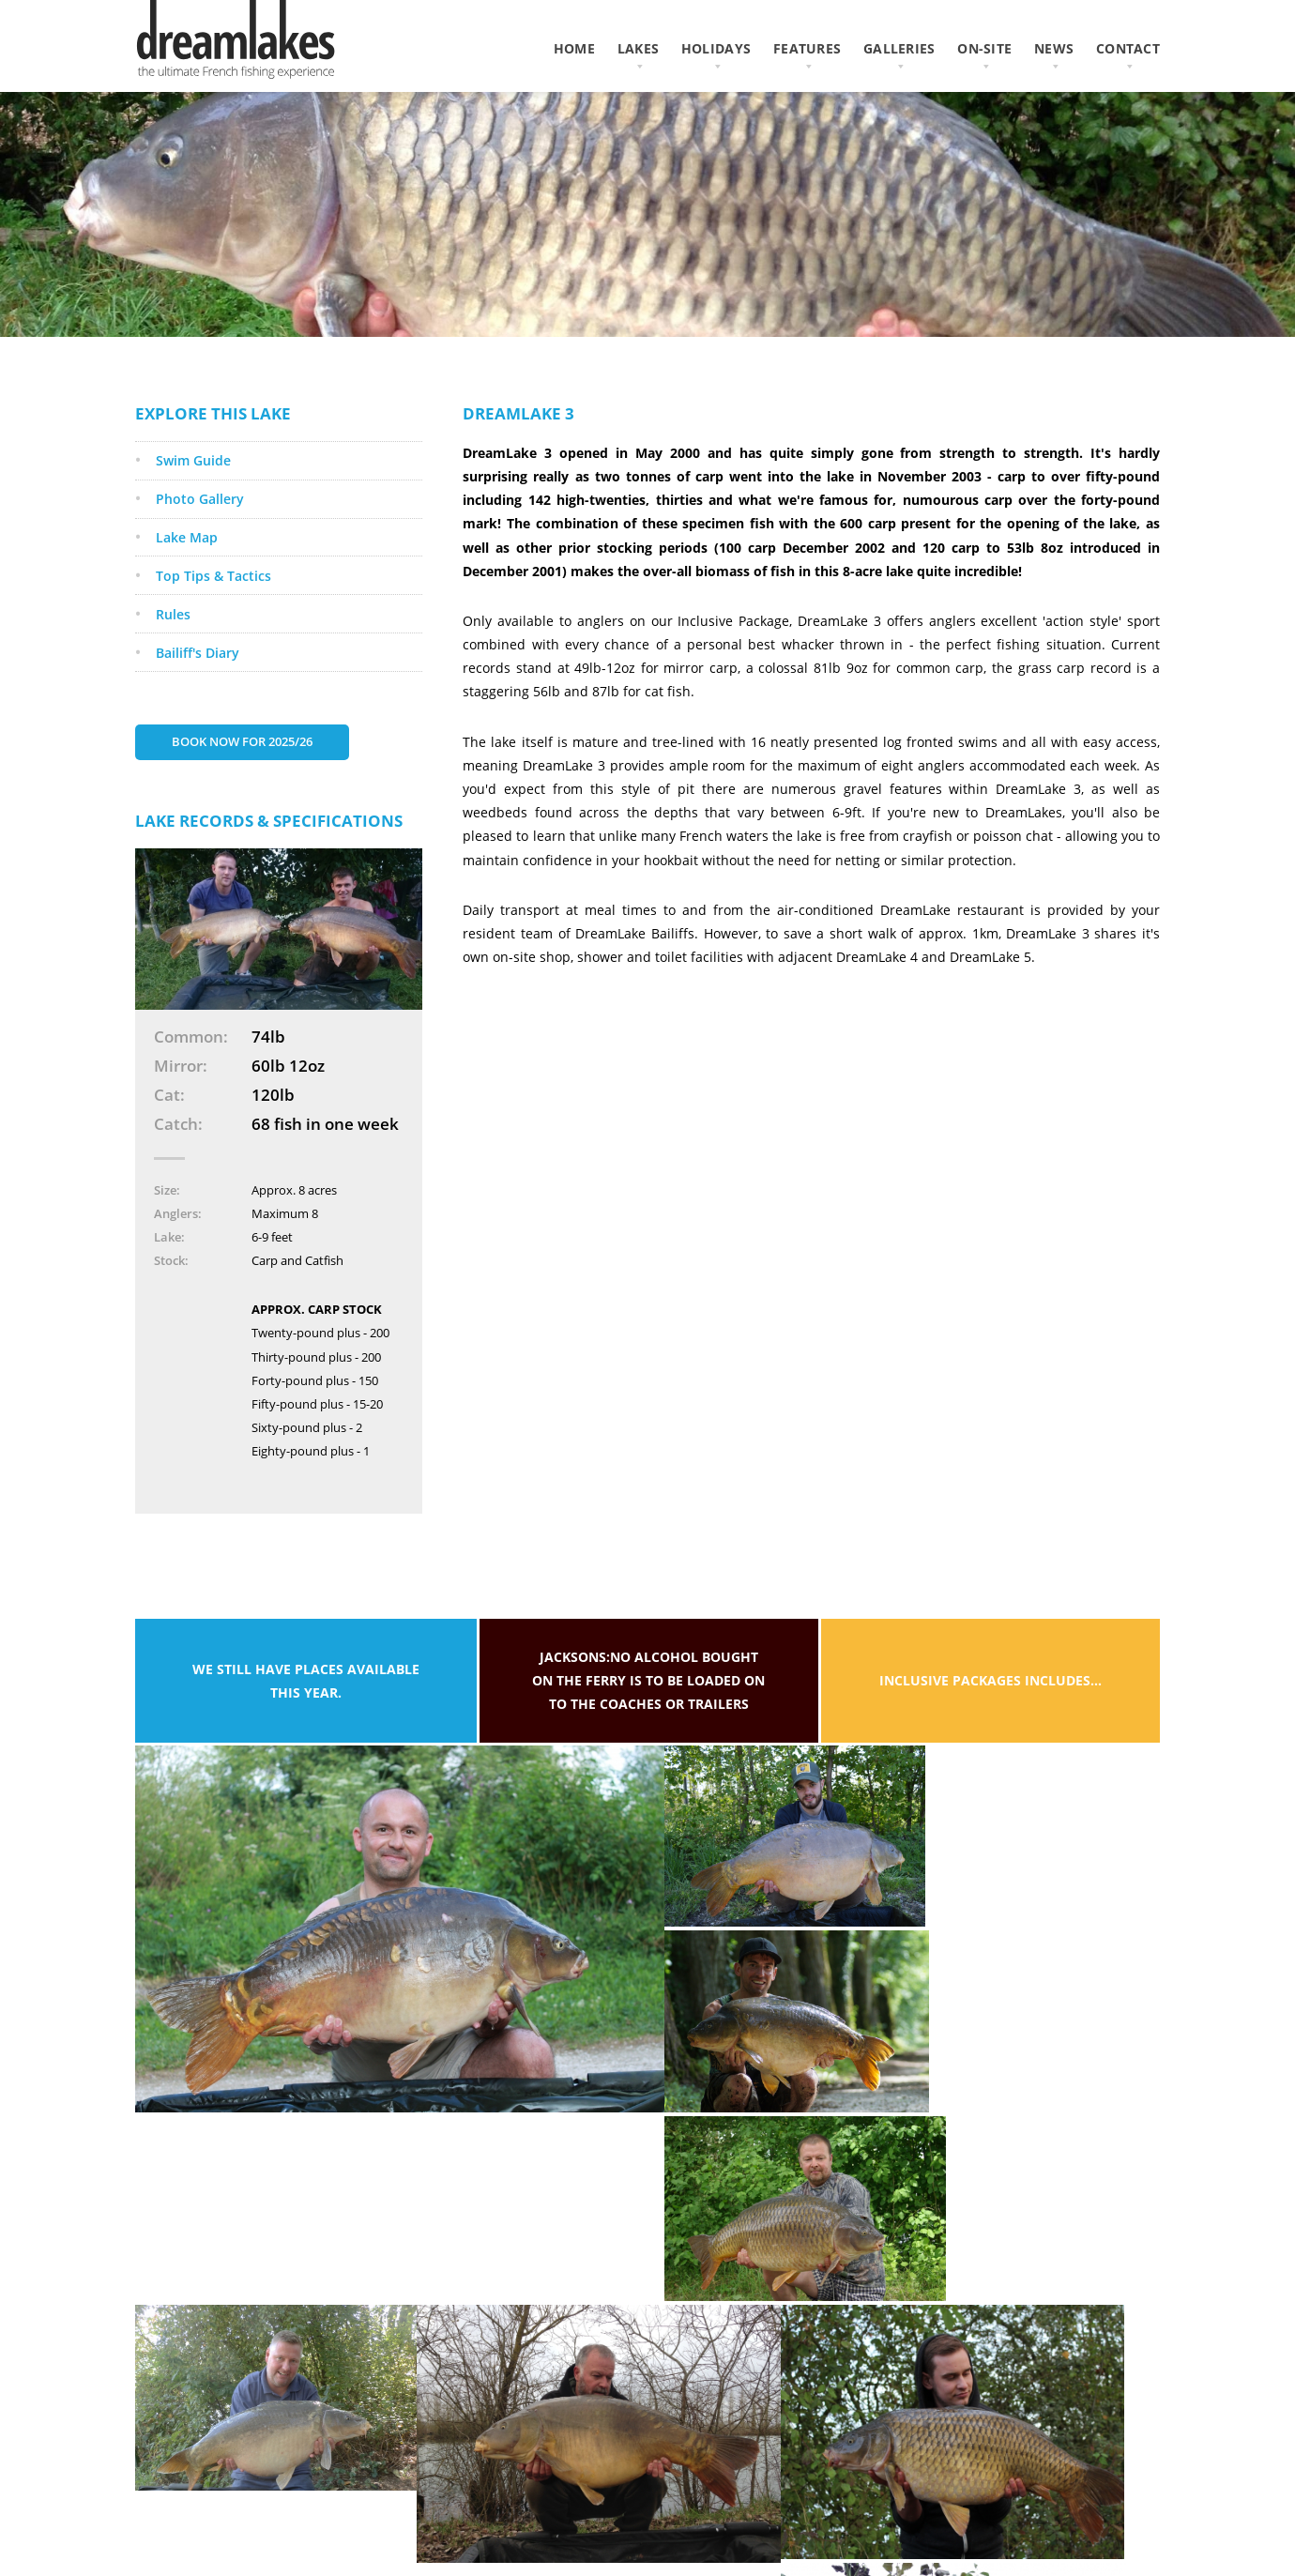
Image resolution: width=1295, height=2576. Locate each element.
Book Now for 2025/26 (247, 772)
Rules (174, 640)
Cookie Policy (459, 2539)
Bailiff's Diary (198, 681)
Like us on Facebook (751, 2494)
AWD (1145, 2494)
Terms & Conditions (478, 2494)
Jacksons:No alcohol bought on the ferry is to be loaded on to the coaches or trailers (648, 1712)
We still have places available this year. (305, 1712)
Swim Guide (194, 481)
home (574, 48)
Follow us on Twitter (753, 2516)
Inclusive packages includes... (990, 1713)
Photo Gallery (201, 520)
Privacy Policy (461, 2516)
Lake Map (188, 561)
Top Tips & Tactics (214, 600)
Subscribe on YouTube (757, 2539)
